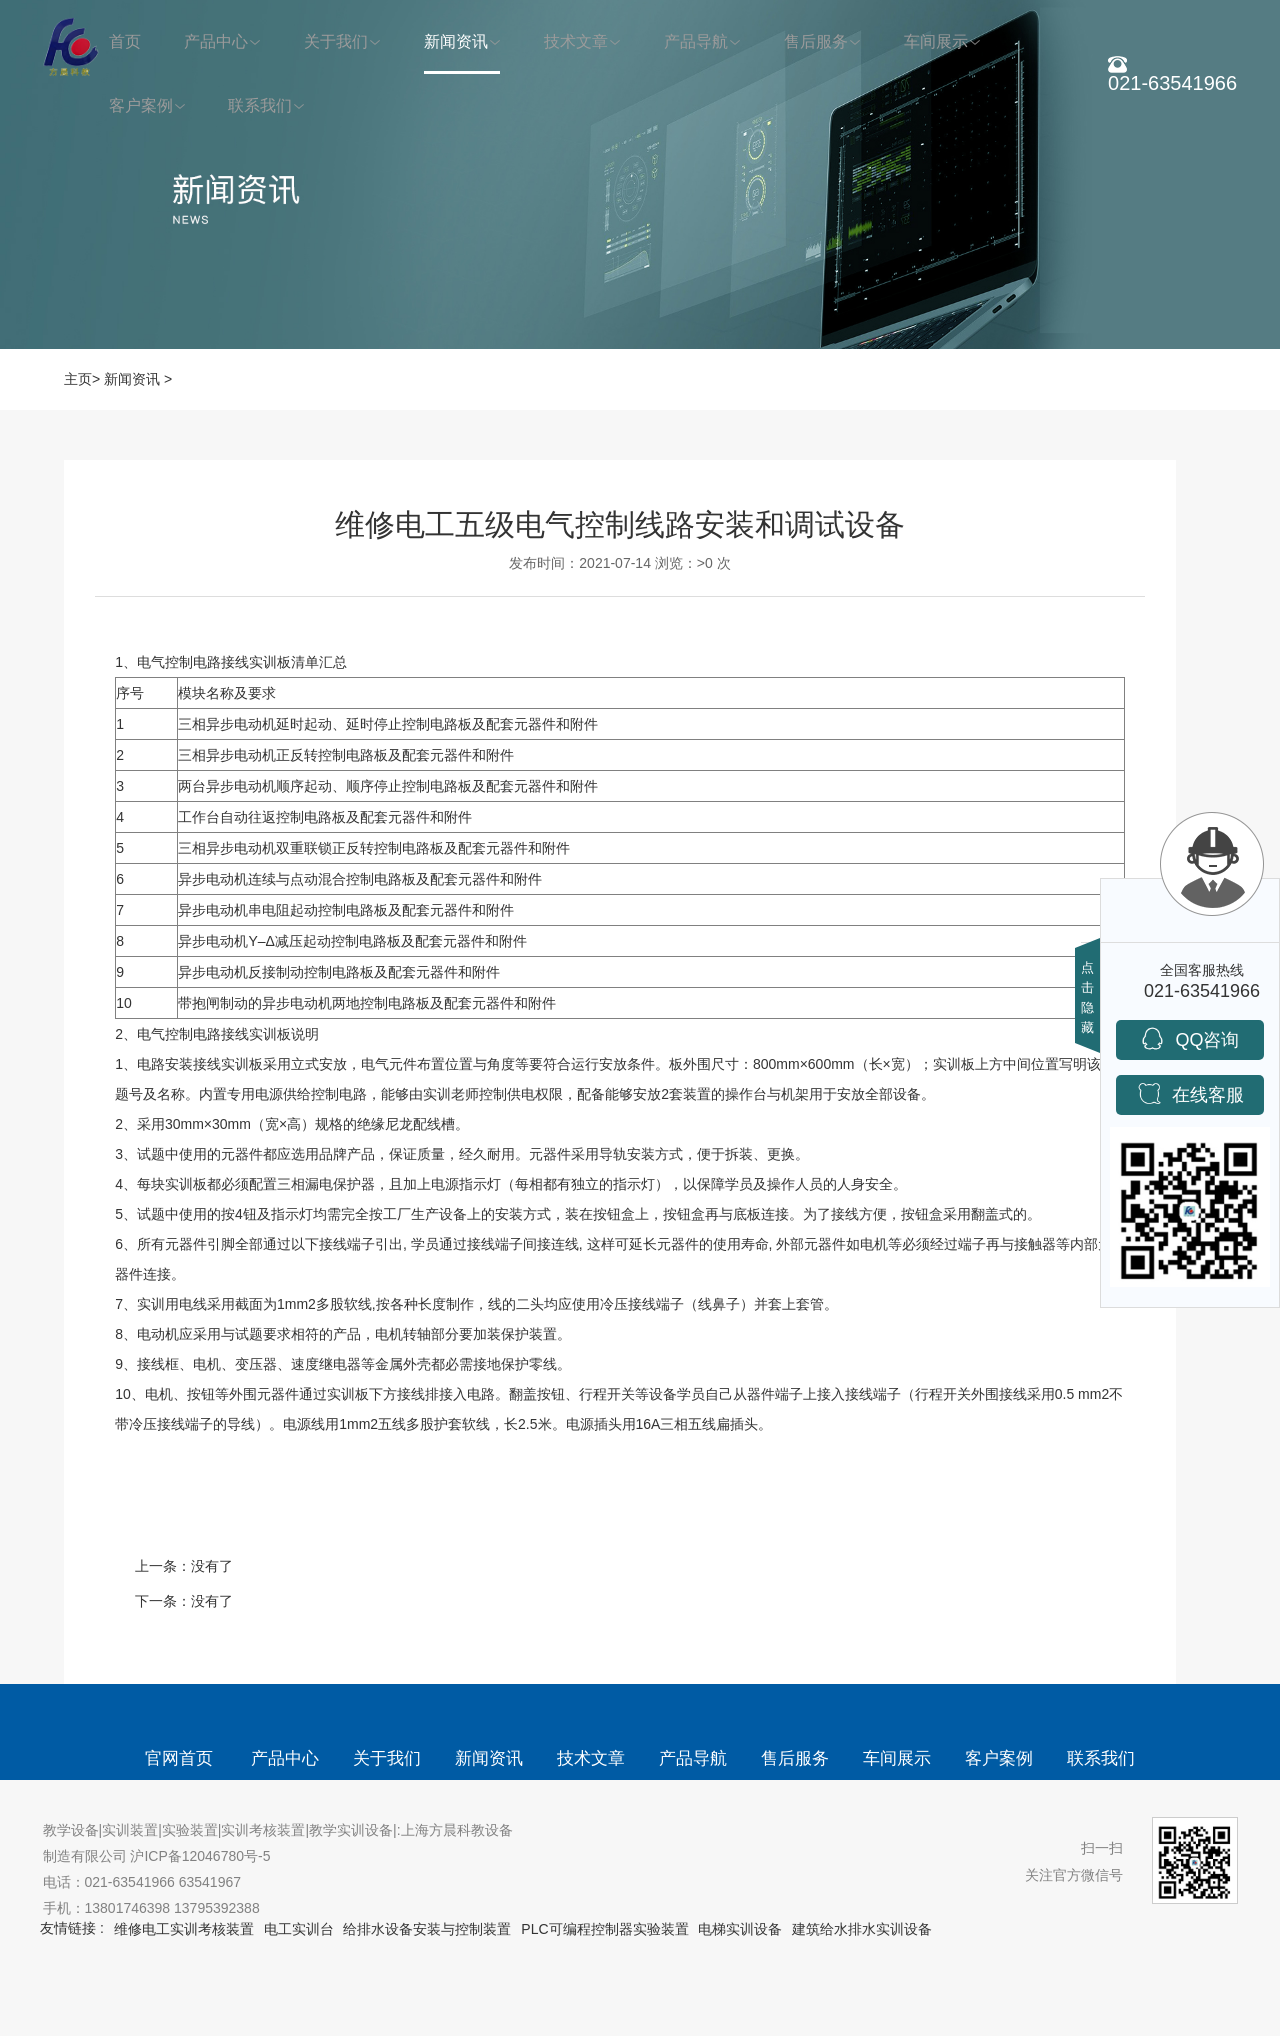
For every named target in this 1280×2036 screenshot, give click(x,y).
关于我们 (336, 41)
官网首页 (179, 1758)
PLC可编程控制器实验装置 (604, 1929)
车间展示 (936, 41)
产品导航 (696, 41)
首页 (125, 41)
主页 (78, 379)
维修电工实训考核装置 (184, 1929)
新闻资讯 (456, 41)
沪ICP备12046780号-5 (200, 1856)
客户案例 (141, 105)
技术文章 (576, 41)
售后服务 (816, 41)
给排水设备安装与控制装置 (427, 1929)
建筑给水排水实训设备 (862, 1929)
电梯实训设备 (740, 1929)
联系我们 (260, 105)
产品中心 (216, 41)
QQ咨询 (1189, 1038)
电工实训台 (299, 1929)
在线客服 (1190, 1093)
